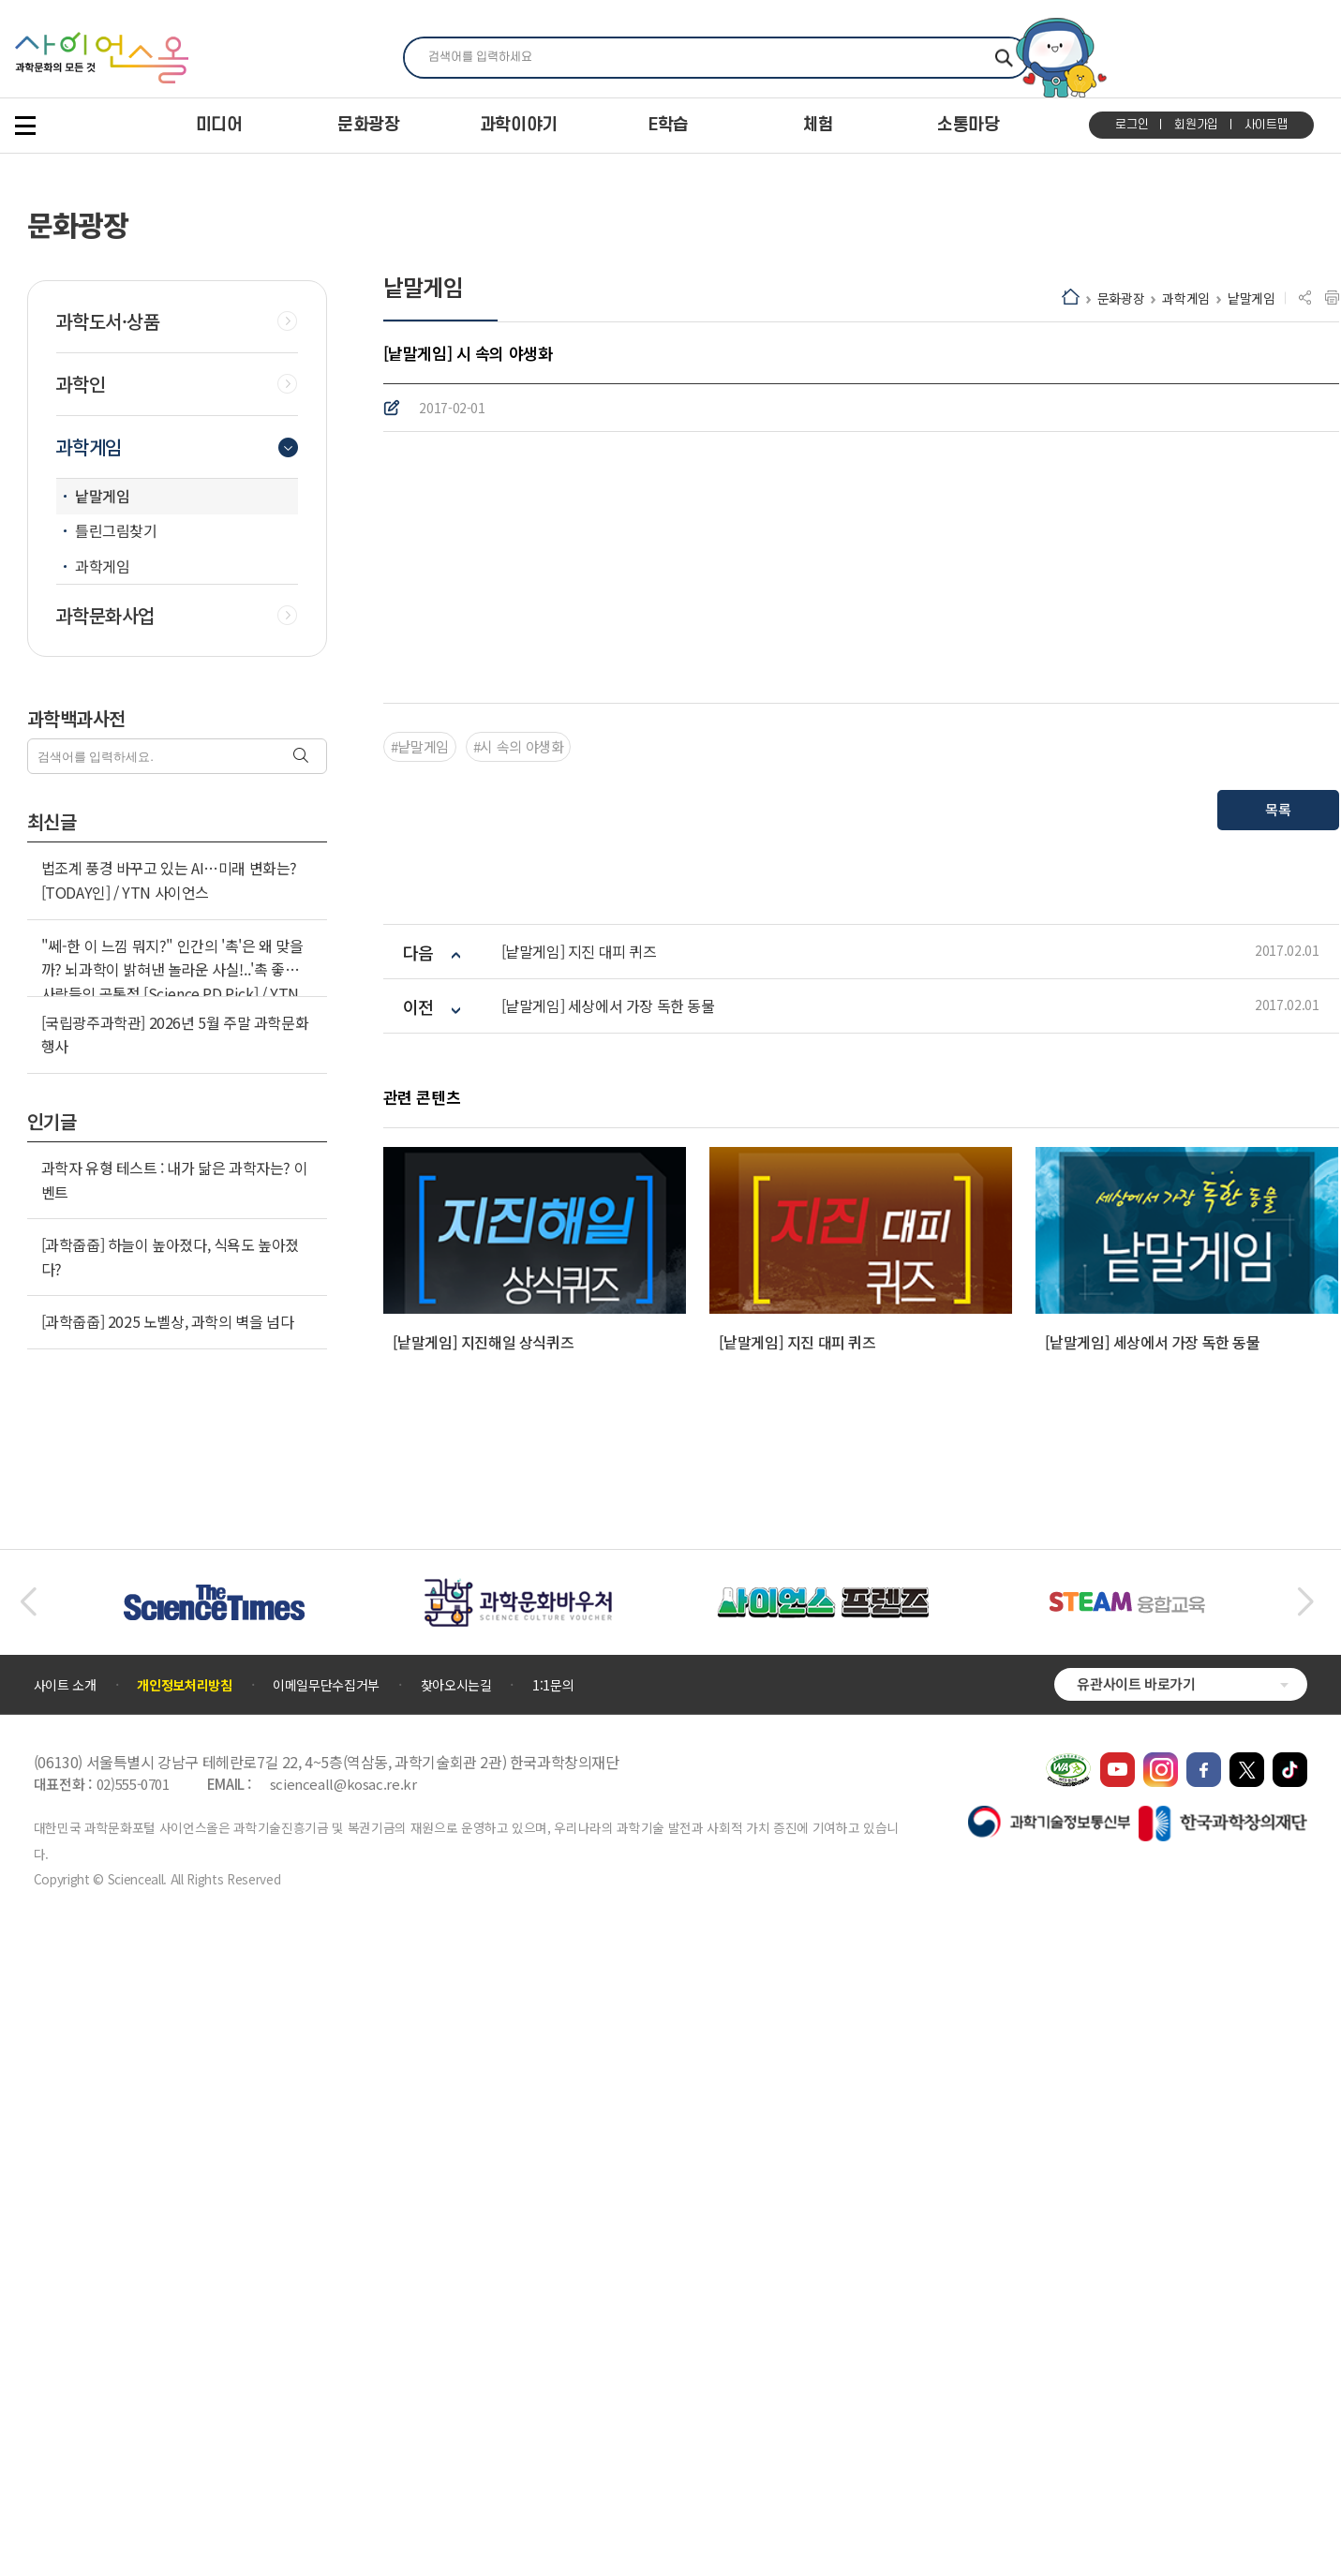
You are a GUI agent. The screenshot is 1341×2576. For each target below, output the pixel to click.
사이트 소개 (65, 2331)
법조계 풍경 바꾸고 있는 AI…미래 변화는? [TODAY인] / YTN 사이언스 (169, 879)
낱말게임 (1251, 298)
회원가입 (1196, 124)
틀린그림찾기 (116, 530)
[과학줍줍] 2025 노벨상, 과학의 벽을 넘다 (167, 1321)
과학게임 (1186, 298)
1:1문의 (553, 2331)
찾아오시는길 (456, 2331)
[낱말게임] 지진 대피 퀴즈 (579, 1598)
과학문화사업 (105, 615)
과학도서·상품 (108, 321)
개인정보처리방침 (184, 2331)
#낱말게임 (420, 1393)
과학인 (81, 384)
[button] (27, 2249)
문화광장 (1121, 298)
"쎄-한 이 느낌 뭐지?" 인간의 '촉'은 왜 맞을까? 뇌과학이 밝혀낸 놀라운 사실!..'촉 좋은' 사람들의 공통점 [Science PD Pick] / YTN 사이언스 (172, 981)
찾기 (1004, 58)
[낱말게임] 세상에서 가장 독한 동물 (608, 1652)
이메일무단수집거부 (326, 2331)
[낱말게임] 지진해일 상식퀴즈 (483, 1988)
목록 (1277, 1456)
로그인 (1131, 124)
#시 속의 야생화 (518, 1393)
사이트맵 (1266, 124)
